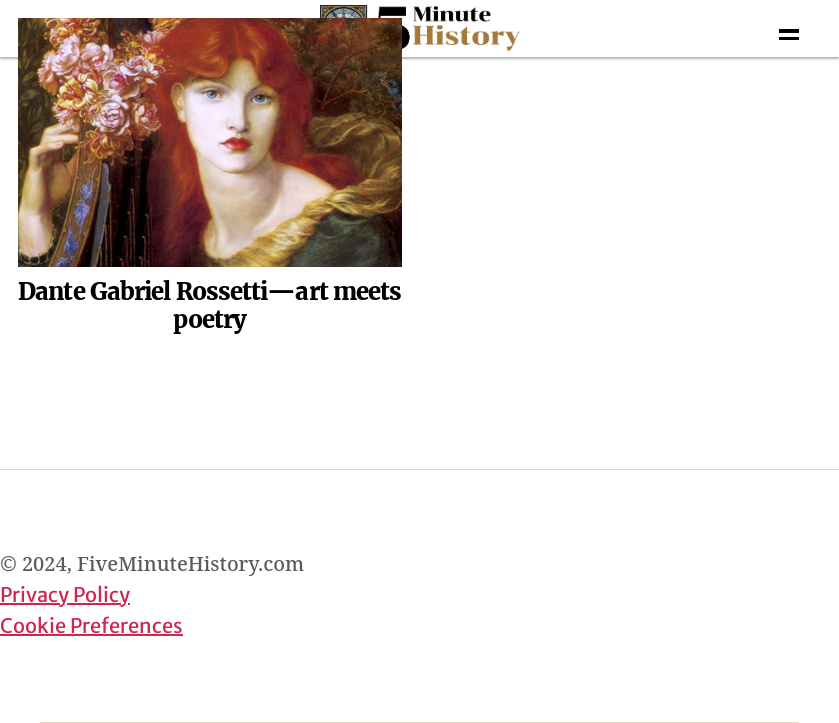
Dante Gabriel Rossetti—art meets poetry (209, 305)
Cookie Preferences (91, 625)
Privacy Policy (65, 594)
